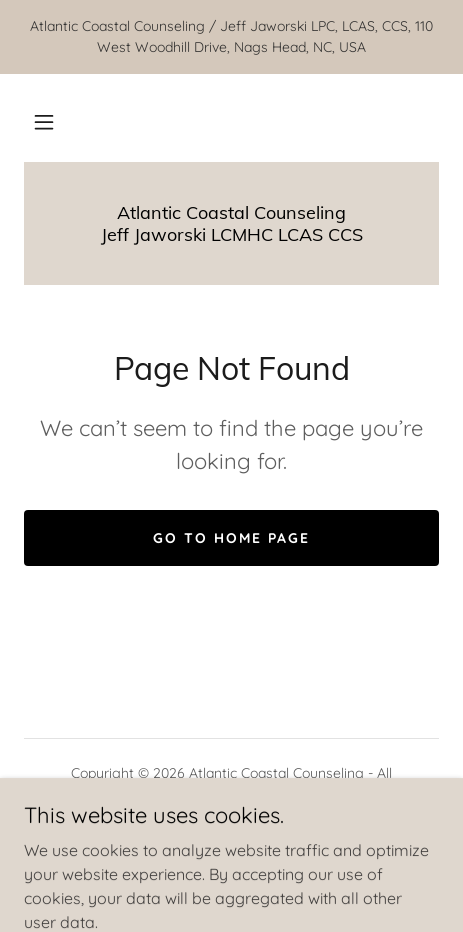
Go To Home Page (231, 538)
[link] (231, 223)
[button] (44, 122)
